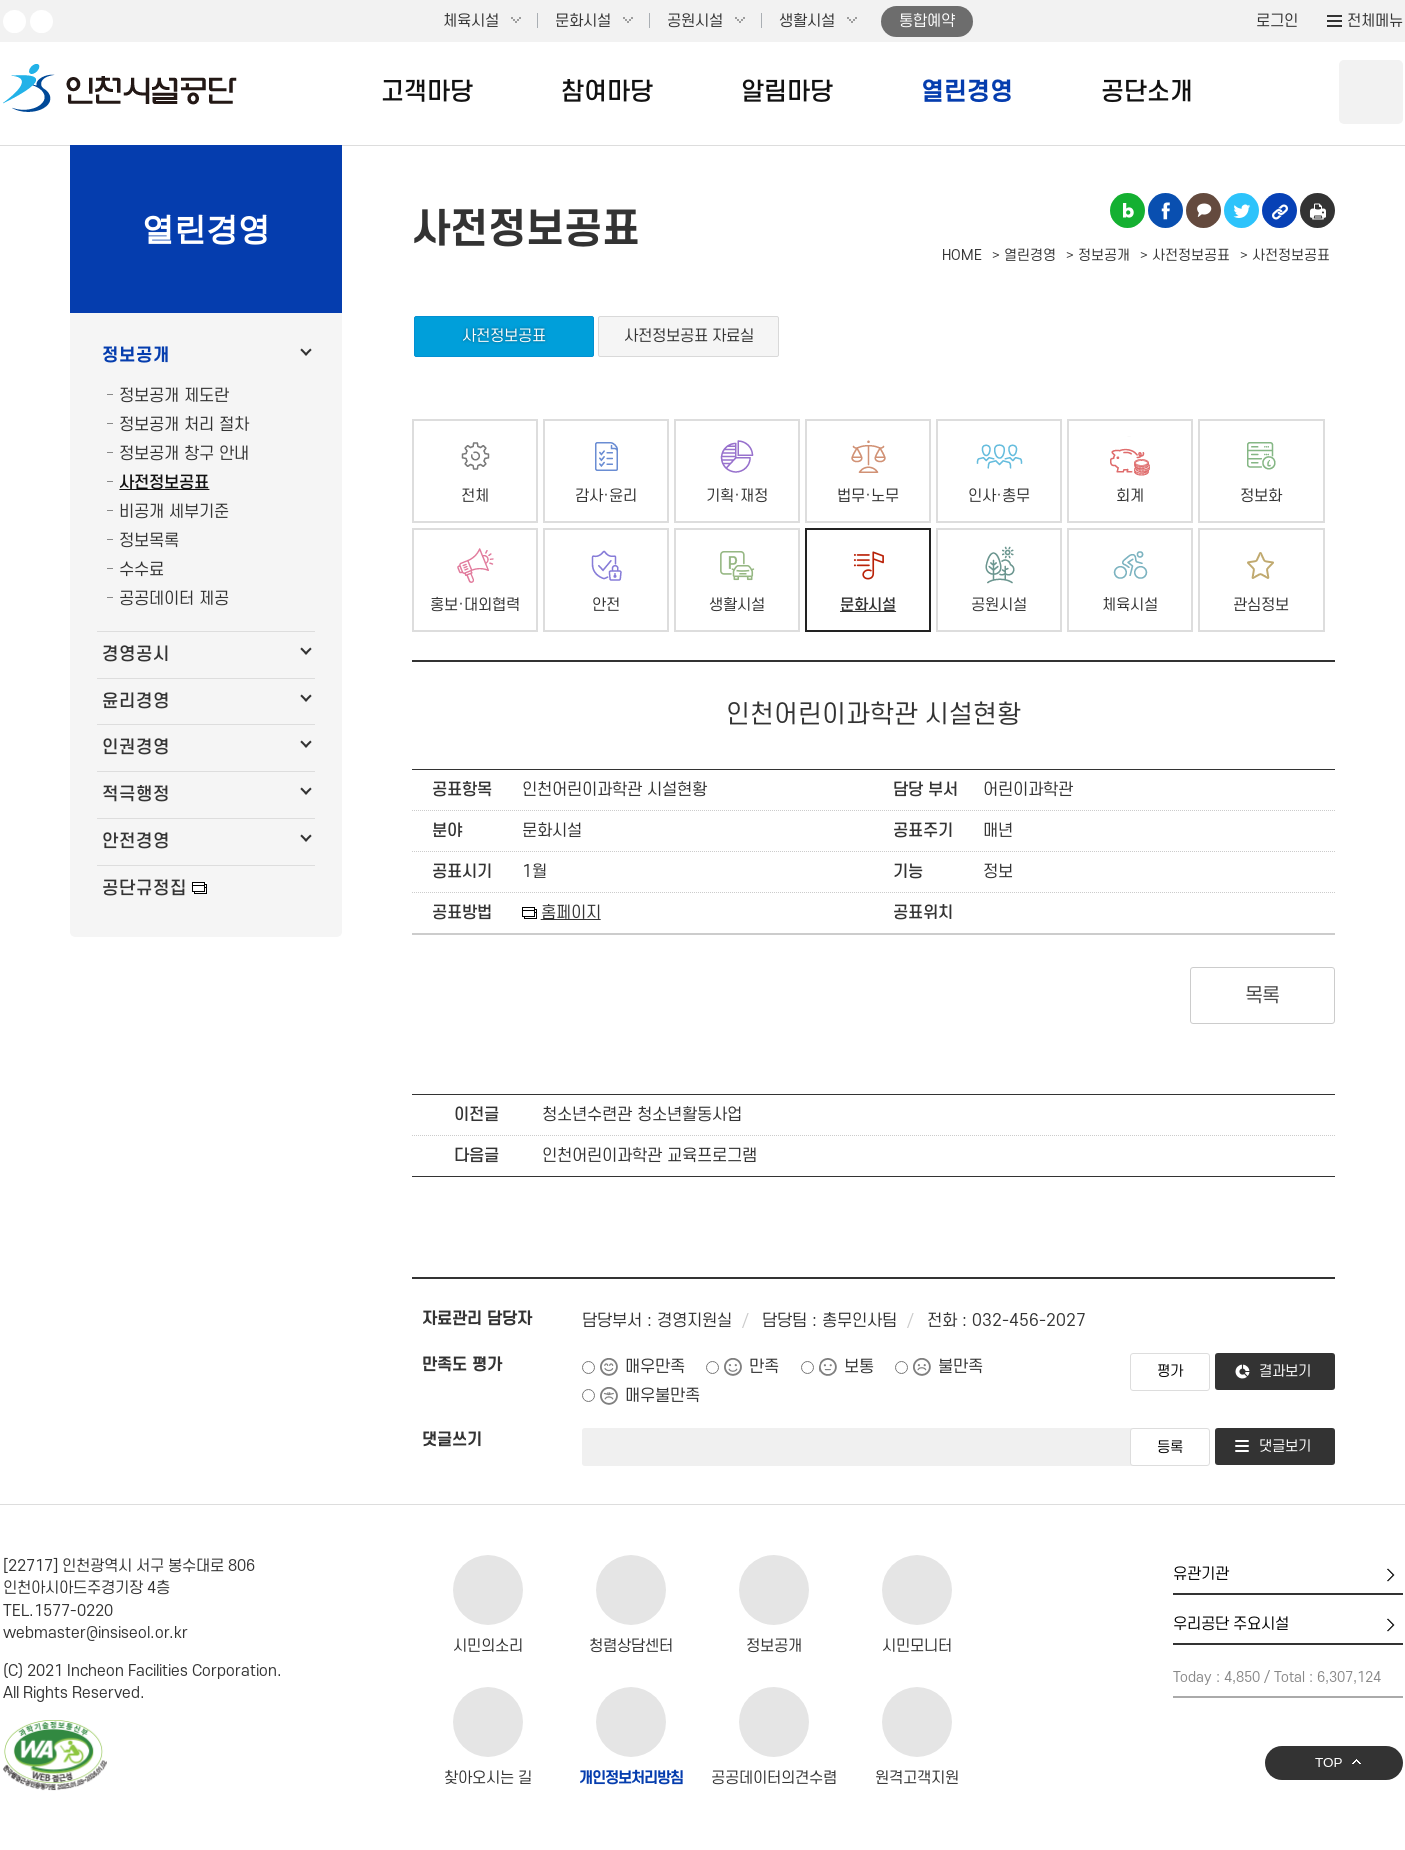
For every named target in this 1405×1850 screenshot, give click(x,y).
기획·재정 (737, 496)
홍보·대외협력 (475, 605)
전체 (475, 496)
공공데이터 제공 (174, 599)
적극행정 (136, 794)
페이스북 (41, 21)
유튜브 (14, 21)
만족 (764, 1367)
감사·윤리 (606, 496)
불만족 (960, 1367)
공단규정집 (144, 888)
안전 (606, 605)
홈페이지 (571, 913)
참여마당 (607, 92)
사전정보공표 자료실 (689, 336)
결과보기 (1285, 1371)
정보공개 (136, 355)
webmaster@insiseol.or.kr (95, 1633)
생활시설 (807, 21)
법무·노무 (868, 496)
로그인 (1277, 21)
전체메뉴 (1375, 21)
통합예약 (927, 21)
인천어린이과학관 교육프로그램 (649, 1156)
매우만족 (655, 1367)
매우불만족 (662, 1396)
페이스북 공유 (1165, 210)
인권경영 (136, 747)
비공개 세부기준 (174, 512)
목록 (1262, 996)
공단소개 (1147, 92)
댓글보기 (1285, 1446)
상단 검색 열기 (1371, 92)
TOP (1329, 1762)
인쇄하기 (1317, 210)
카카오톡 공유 (1203, 210)
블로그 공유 (1127, 210)
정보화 (1261, 496)
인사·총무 (999, 496)
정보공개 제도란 (174, 396)
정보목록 (149, 541)
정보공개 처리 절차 (184, 425)
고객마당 (427, 92)
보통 (859, 1367)
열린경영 (967, 92)
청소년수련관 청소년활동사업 (642, 1115)
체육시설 (471, 21)
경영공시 (136, 654)
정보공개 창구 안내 (184, 454)
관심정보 (1261, 605)
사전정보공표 (164, 483)
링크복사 (1279, 210)
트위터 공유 (1241, 210)
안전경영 (136, 841)
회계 (1130, 496)
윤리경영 (136, 701)
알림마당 (787, 92)
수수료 (141, 570)
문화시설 (583, 21)
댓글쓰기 (452, 1440)
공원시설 (695, 21)
